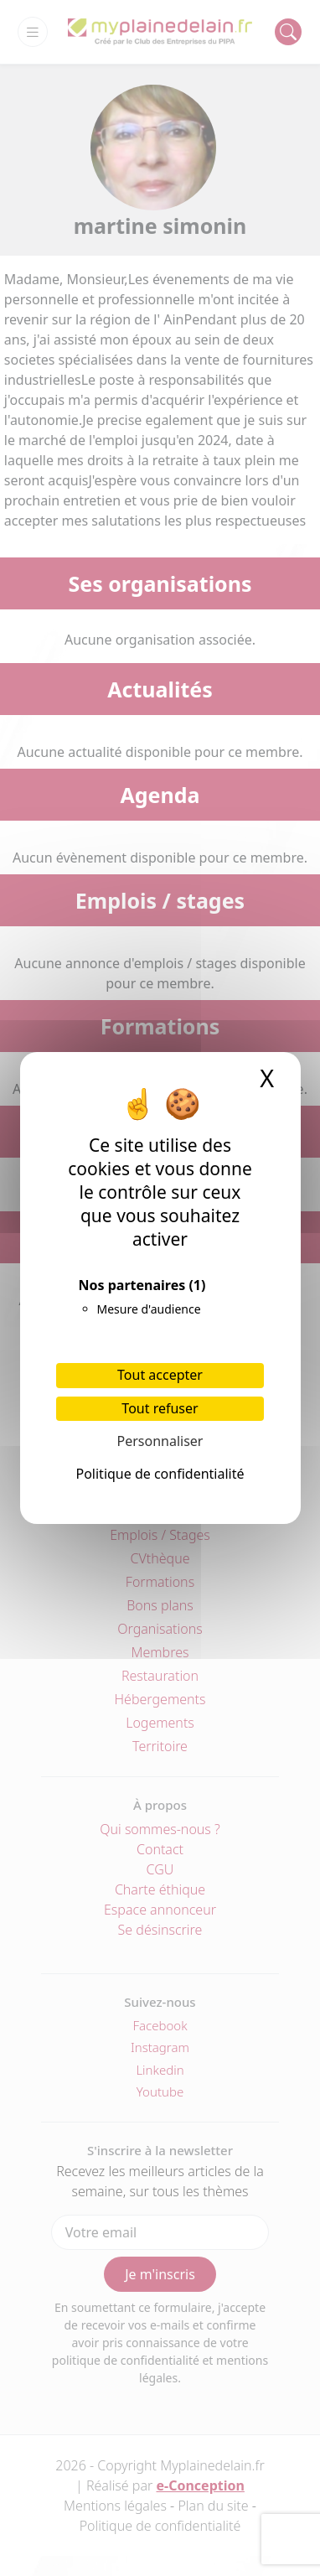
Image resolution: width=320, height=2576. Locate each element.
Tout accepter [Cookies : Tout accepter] (160, 1375)
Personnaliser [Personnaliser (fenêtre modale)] (160, 1441)
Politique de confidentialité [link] (159, 1473)
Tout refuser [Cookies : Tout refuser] (159, 1408)
